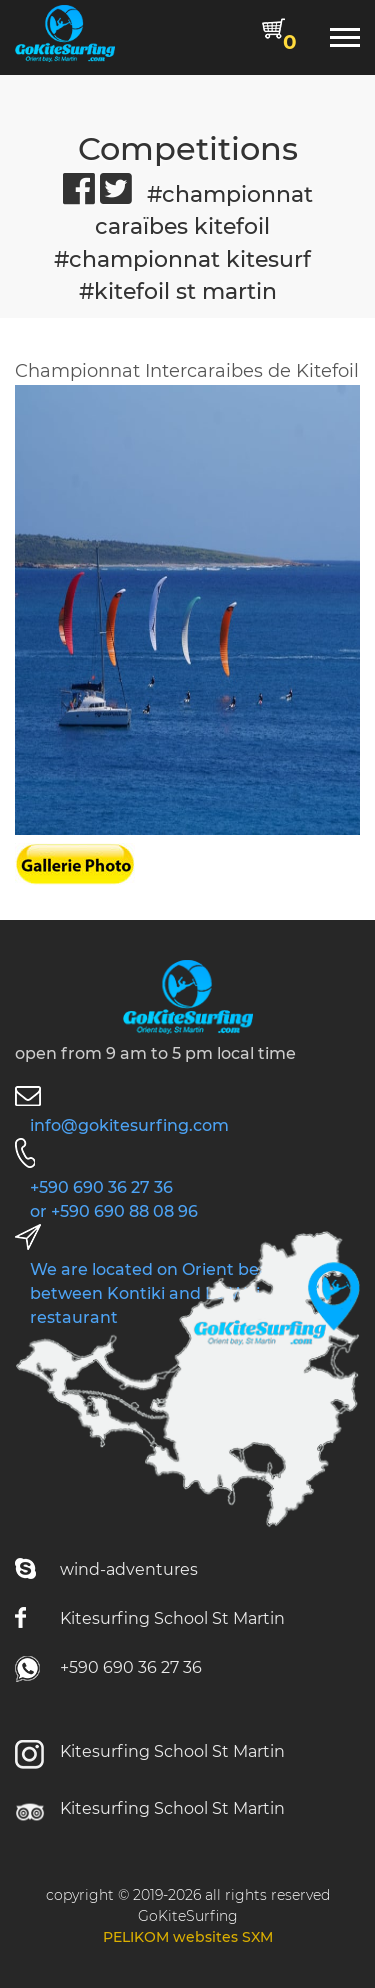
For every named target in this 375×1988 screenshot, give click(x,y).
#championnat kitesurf (182, 259)
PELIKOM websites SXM (188, 1937)
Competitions (188, 149)
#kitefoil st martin (178, 291)
